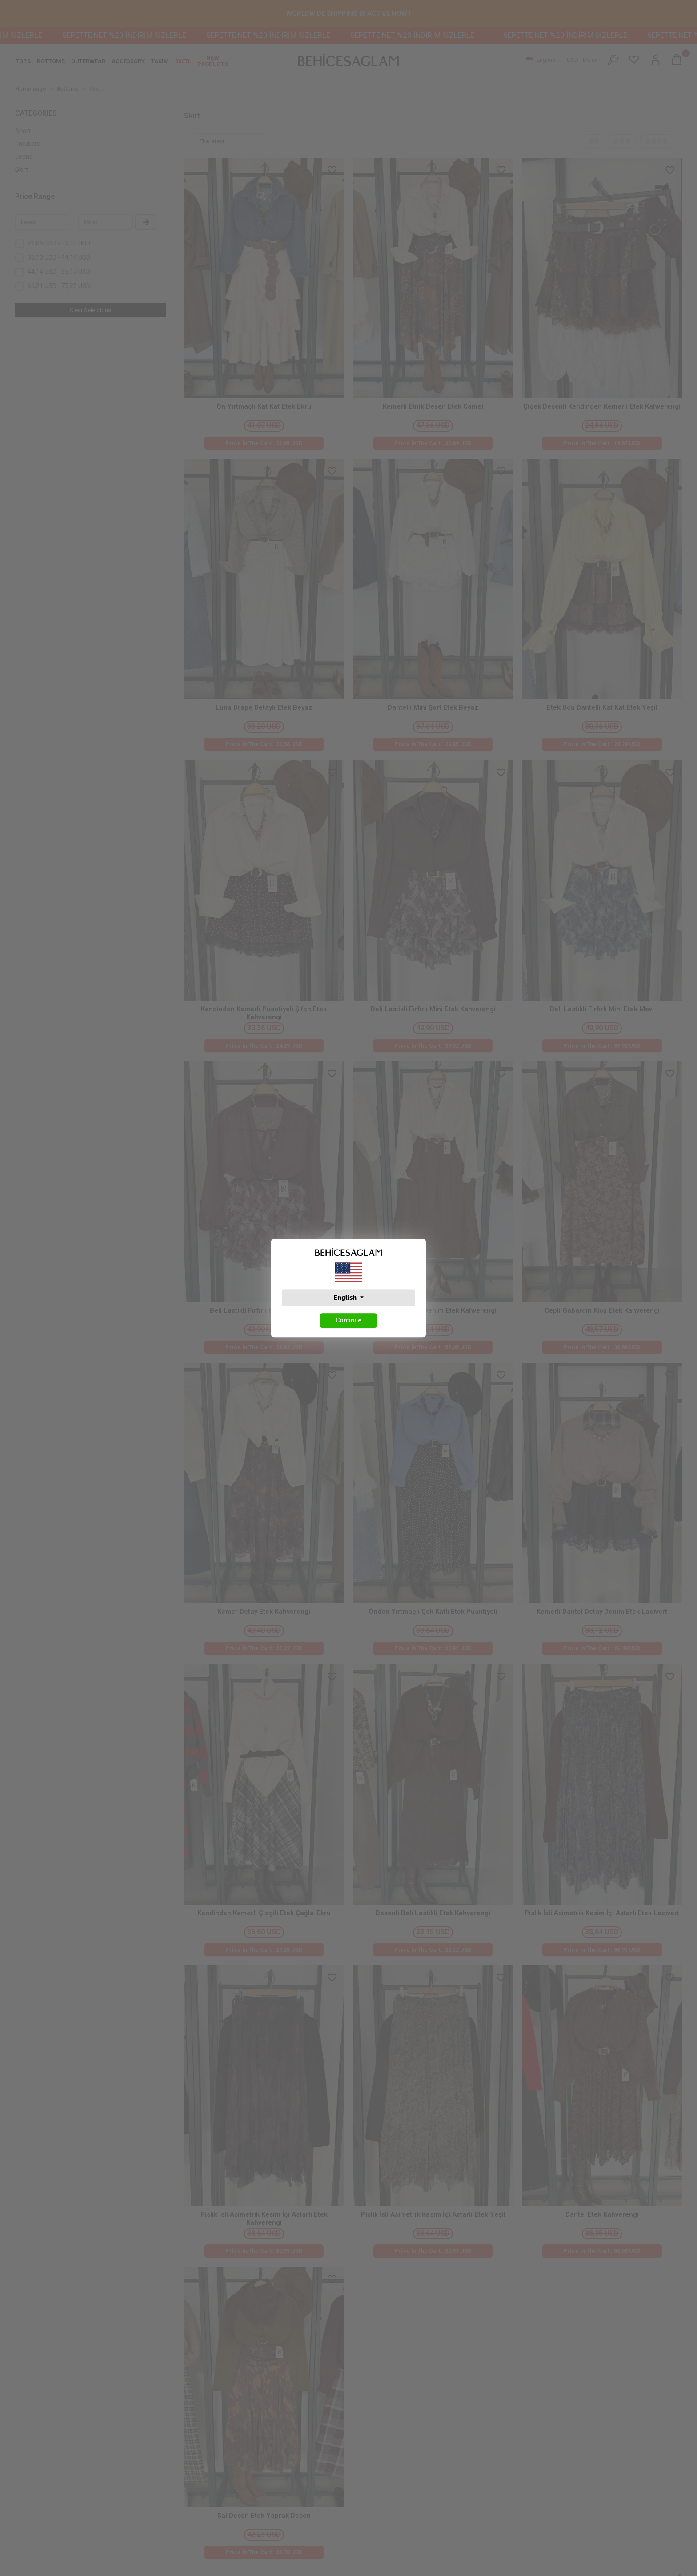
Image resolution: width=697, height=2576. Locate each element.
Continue (348, 1320)
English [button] (345, 1297)
